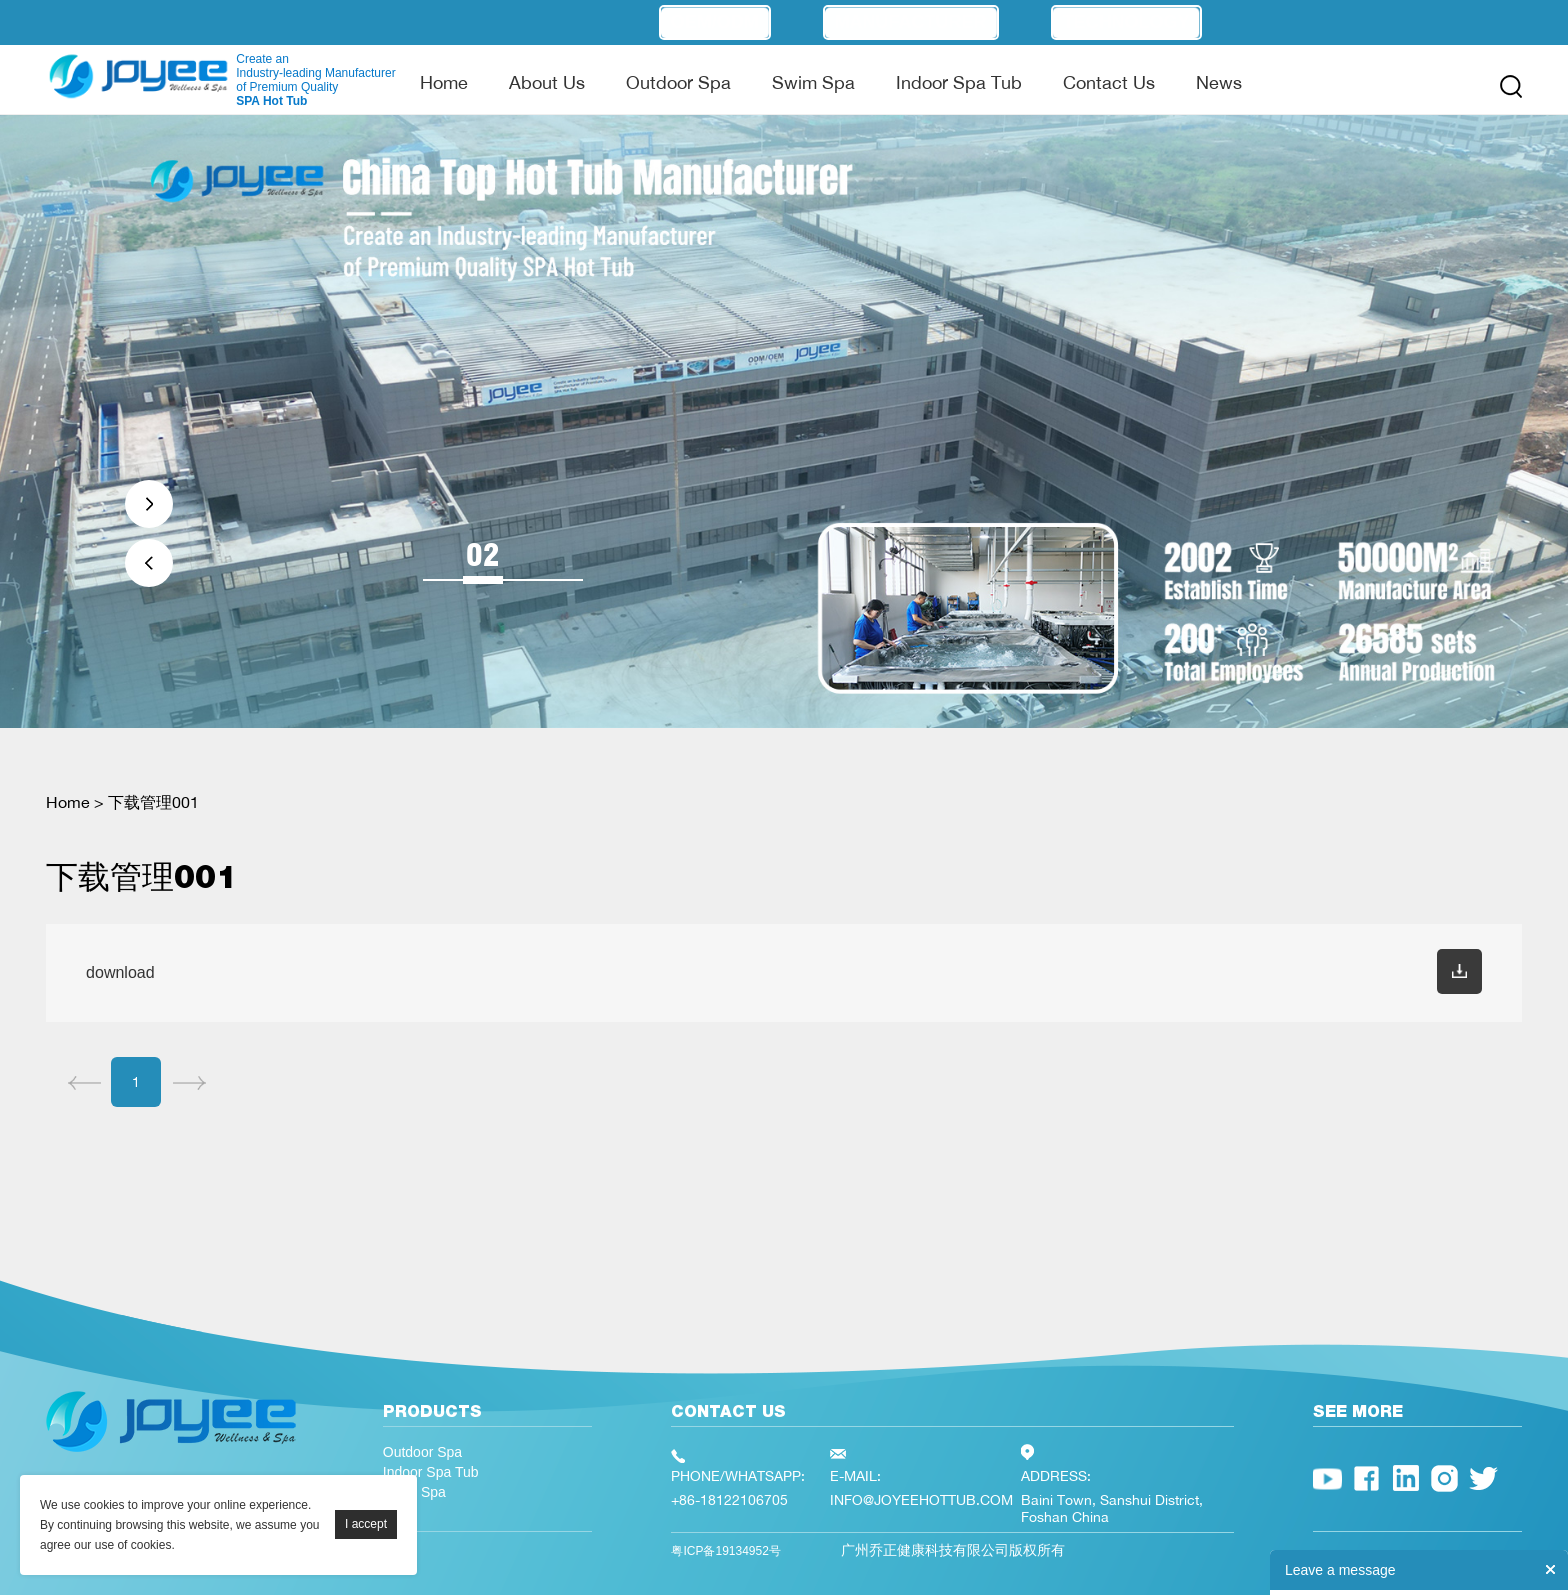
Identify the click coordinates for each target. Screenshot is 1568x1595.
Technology (1126, 22)
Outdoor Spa (678, 82)
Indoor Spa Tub (959, 82)
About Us (547, 82)
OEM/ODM (715, 22)
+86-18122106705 (729, 1499)
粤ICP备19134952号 (725, 1551)
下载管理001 (153, 802)
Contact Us (1109, 82)
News (1219, 82)
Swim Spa (813, 82)
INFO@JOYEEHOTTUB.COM (921, 1499)
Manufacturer (911, 22)
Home (444, 82)
